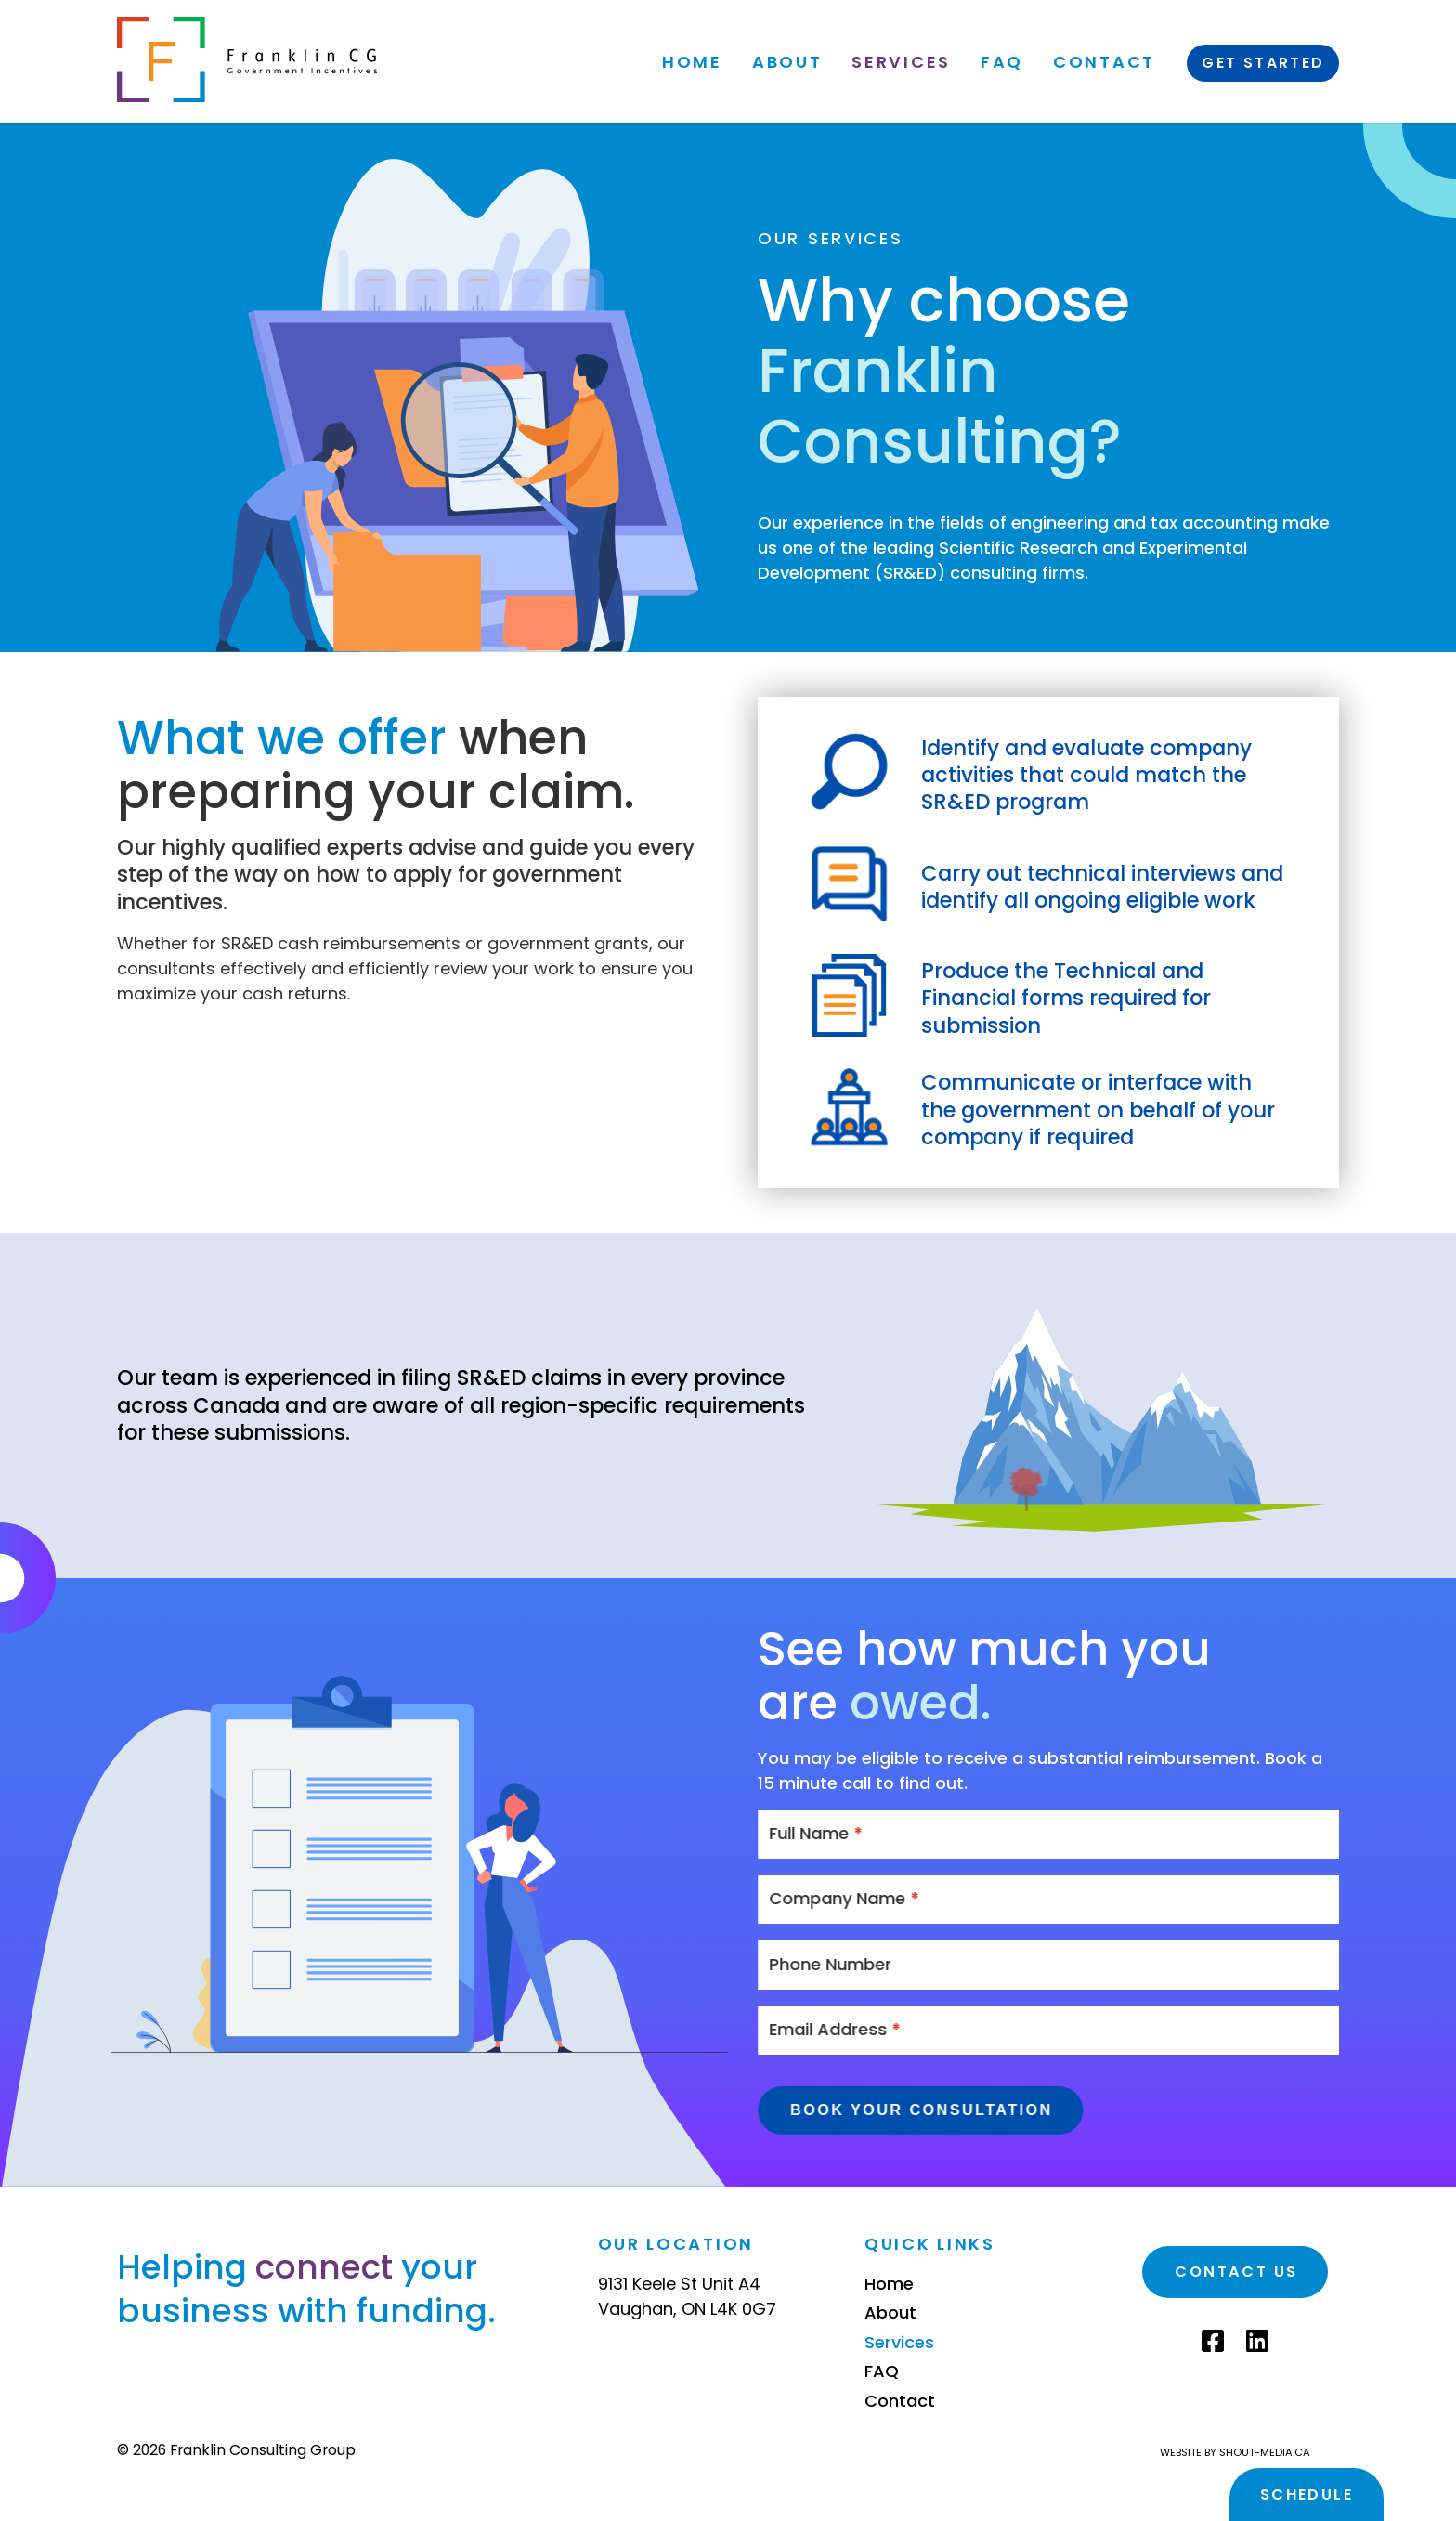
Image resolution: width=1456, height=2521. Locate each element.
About (786, 61)
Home (692, 61)
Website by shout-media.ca (1235, 2452)
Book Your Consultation (962, 2109)
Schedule (1306, 2494)
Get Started (1263, 62)
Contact (1104, 61)
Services (901, 61)
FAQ (1001, 61)
